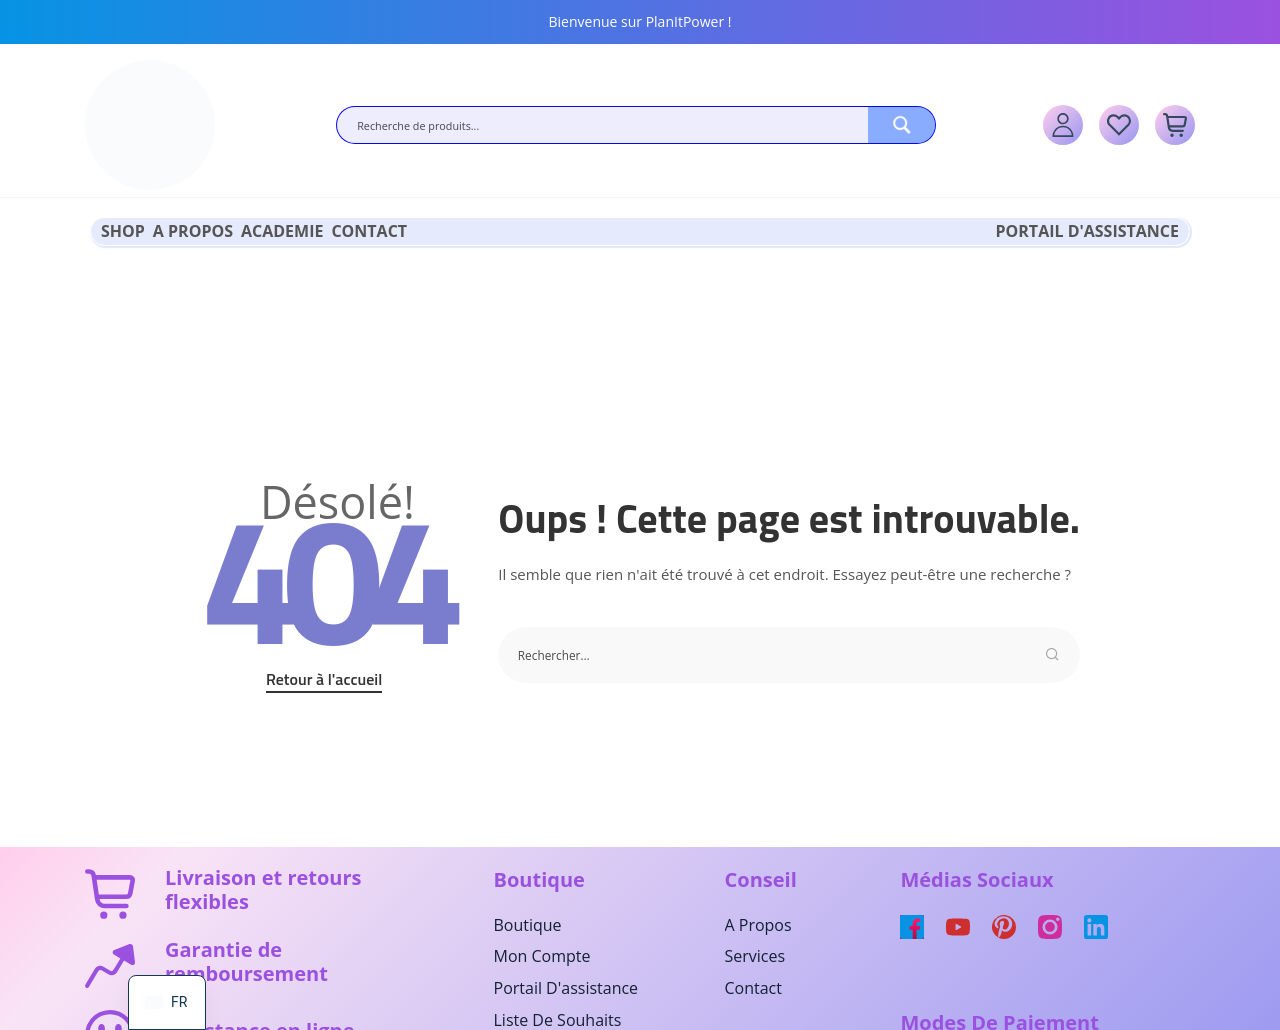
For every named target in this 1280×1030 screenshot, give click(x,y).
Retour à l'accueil (324, 673)
